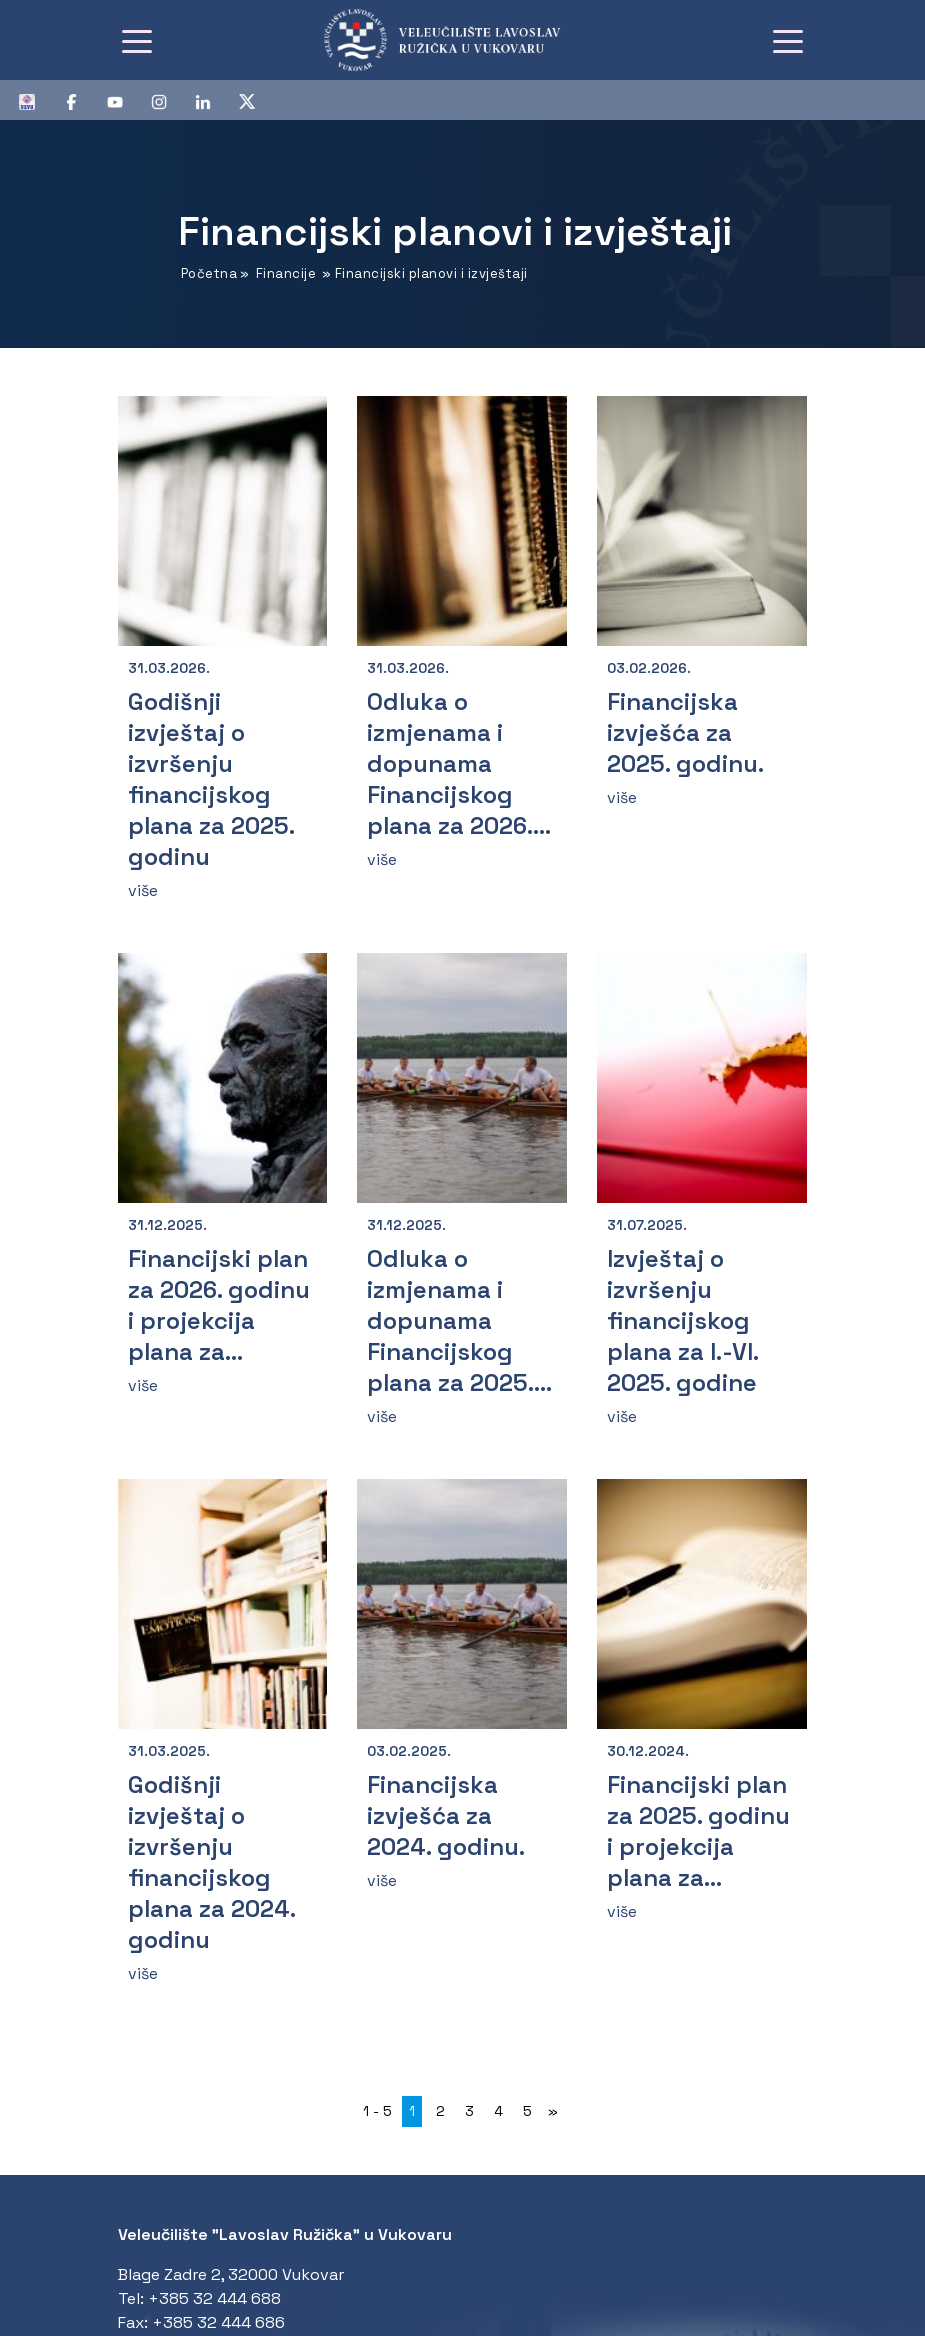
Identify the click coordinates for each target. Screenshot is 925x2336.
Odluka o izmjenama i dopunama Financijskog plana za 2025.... (459, 1320)
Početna (209, 273)
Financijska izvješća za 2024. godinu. (446, 1815)
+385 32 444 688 (214, 2298)
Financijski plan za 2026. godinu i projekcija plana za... (219, 1305)
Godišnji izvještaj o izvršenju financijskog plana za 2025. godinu (211, 779)
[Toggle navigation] (137, 40)
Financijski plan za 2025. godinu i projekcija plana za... (698, 1831)
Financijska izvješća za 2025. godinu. (685, 732)
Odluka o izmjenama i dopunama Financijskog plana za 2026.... (459, 763)
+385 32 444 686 (218, 2322)
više (143, 890)
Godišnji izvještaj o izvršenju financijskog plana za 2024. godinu (211, 1862)
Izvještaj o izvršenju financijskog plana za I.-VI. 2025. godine (682, 1320)
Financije (286, 273)
